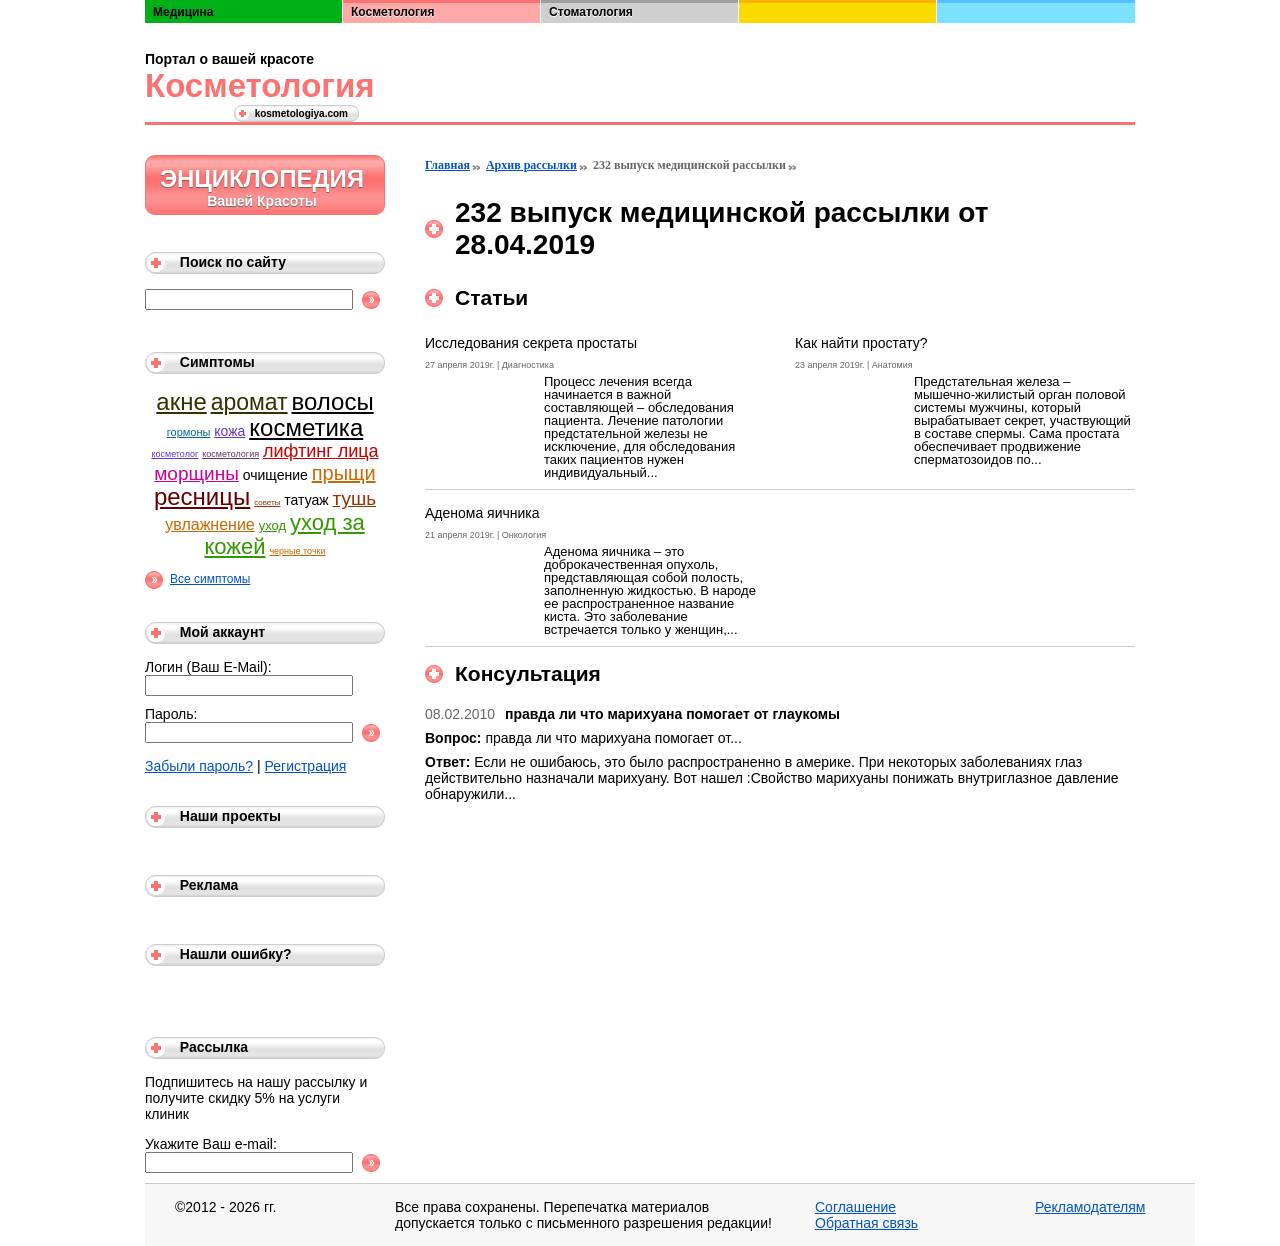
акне (181, 401)
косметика (306, 427)
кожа (229, 431)
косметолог (174, 454)
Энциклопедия (262, 178)
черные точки (297, 551)
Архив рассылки (531, 165)
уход (272, 525)
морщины (196, 473)
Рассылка (214, 1047)
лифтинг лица (321, 451)
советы (267, 502)
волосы (333, 401)
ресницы (202, 496)
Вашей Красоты (262, 201)
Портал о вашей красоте (229, 59)
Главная (447, 165)
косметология (230, 454)
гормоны (189, 432)
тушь (355, 498)
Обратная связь (866, 1223)
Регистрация (306, 766)
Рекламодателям (1090, 1207)
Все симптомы (210, 579)
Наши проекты (230, 816)
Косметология (255, 85)
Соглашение (855, 1207)
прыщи (344, 473)
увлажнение (209, 524)
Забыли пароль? (199, 766)
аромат (249, 402)
